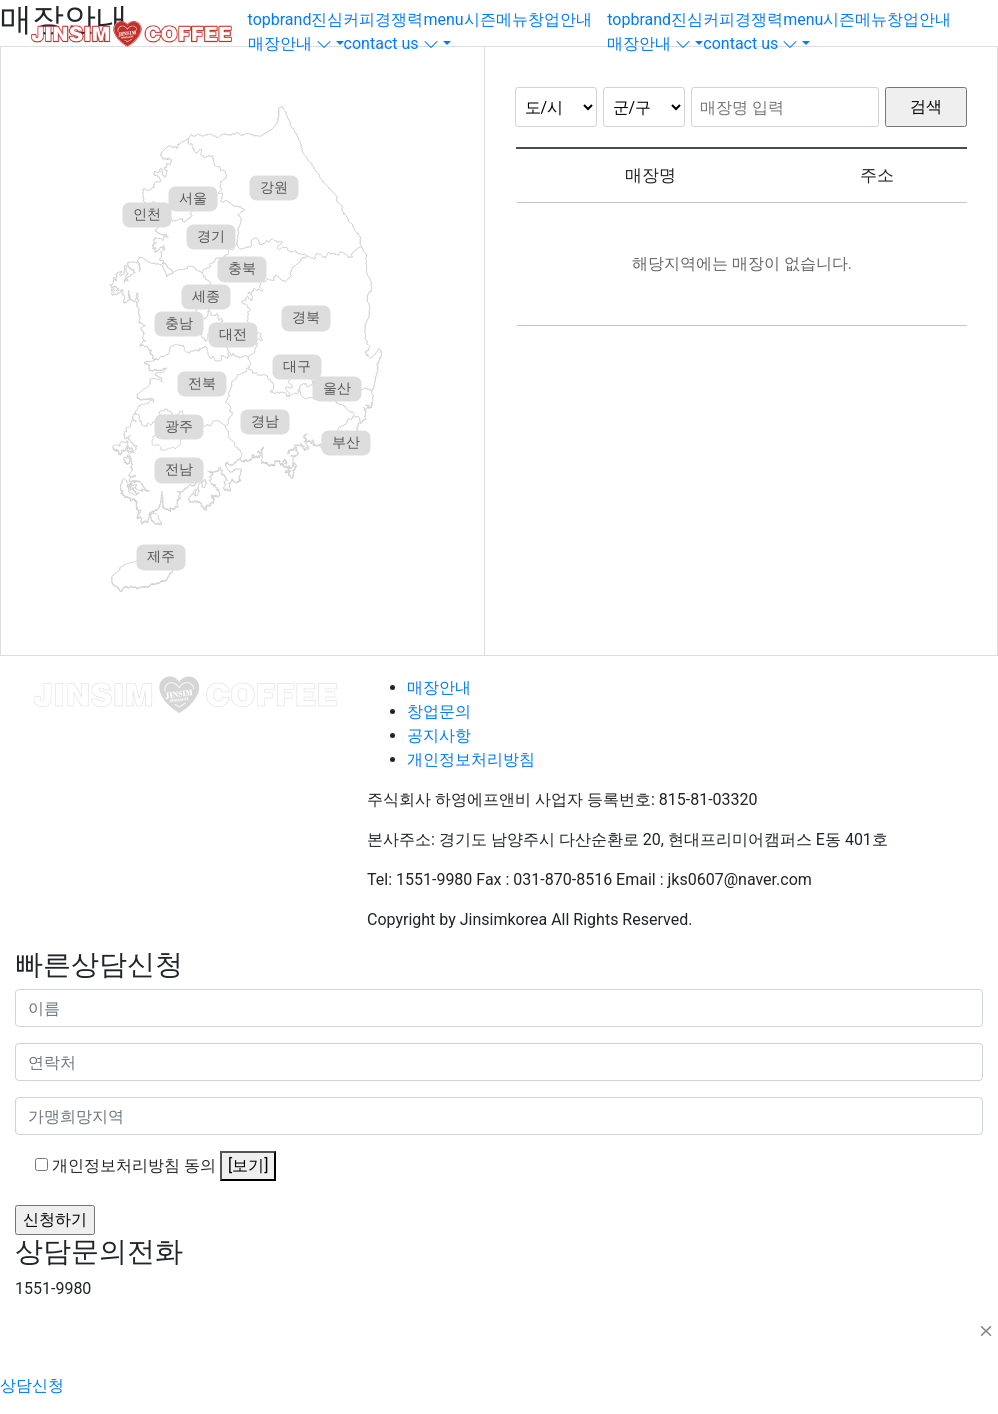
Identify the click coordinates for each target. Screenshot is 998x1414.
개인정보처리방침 (471, 759)
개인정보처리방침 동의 (164, 1166)
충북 (242, 269)
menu (443, 19)
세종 (206, 296)
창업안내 (560, 19)
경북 (306, 318)
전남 (179, 470)
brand (291, 19)
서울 (193, 198)
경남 (265, 421)
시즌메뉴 (496, 19)
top (259, 19)
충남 (179, 323)
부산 (346, 443)
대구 (297, 367)
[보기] (248, 1165)
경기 (211, 236)
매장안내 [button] (290, 43)
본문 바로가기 (0, 0)
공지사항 (439, 735)
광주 (179, 426)
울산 (337, 388)
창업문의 (439, 711)
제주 (161, 557)
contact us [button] (391, 43)
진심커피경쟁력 (367, 19)
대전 (233, 334)
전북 (202, 383)
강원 (274, 187)
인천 (147, 215)
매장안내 (439, 687)
